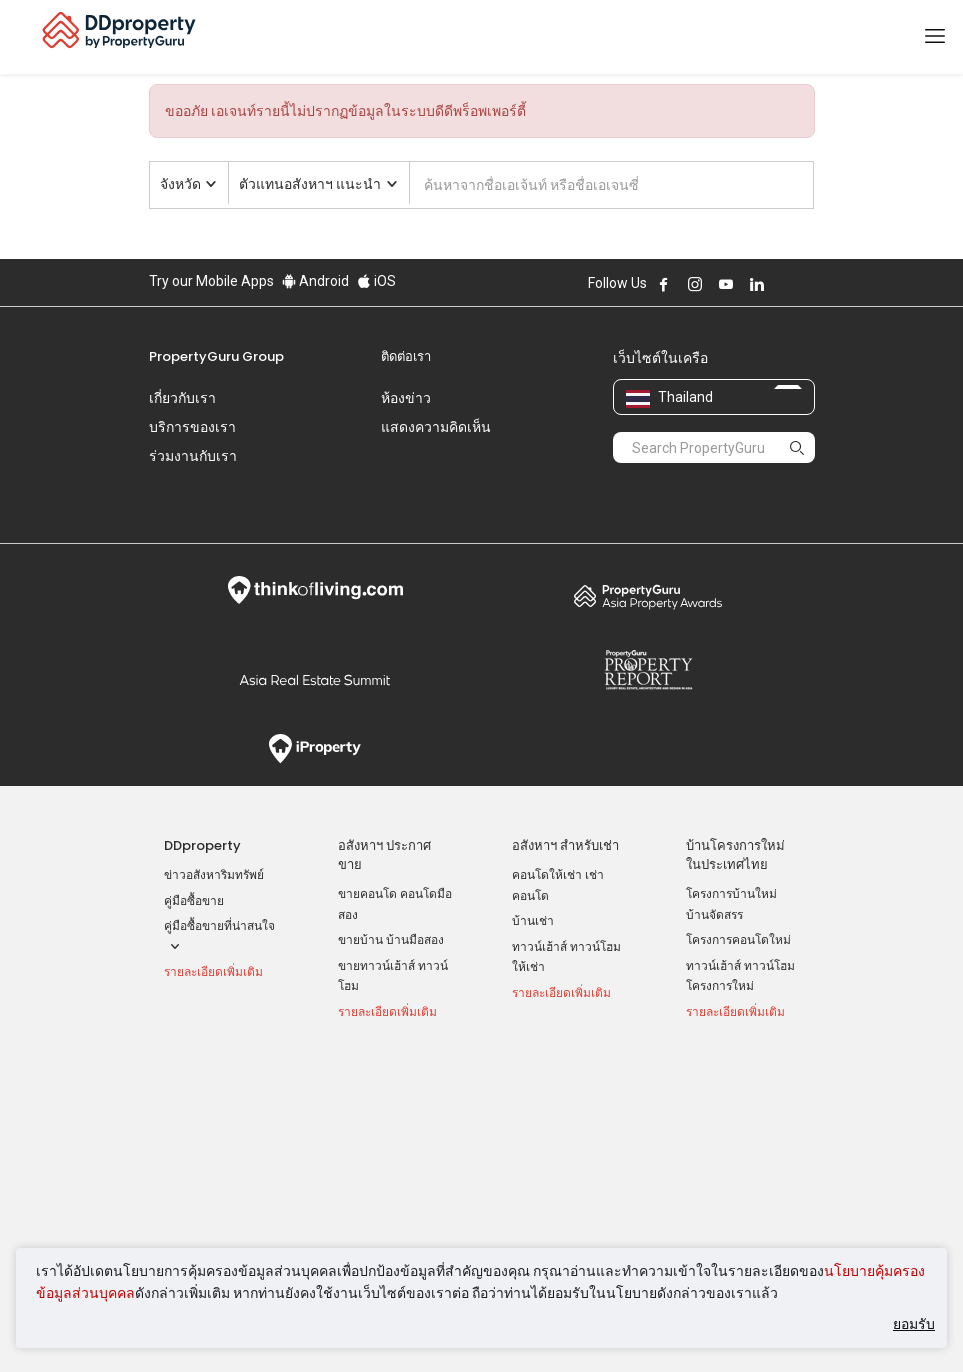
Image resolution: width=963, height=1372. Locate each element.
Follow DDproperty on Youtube (726, 284)
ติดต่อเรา (406, 356)
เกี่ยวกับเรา (182, 398)
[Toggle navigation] (935, 37)
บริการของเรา (192, 427)
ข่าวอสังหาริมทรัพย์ (214, 820)
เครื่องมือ (711, 1022)
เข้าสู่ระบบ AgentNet (741, 1052)
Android (315, 281)
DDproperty (202, 790)
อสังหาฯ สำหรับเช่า (565, 790)
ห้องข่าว (406, 398)
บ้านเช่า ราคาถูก (381, 1117)
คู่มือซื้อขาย (194, 846)
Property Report (648, 615)
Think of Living (315, 535)
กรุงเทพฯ (535, 1052)
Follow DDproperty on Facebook (664, 284)
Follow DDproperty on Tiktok (807, 284)
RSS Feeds (716, 1123)
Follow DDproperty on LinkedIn (757, 284)
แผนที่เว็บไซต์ (722, 1149)
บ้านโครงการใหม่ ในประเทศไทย (735, 800)
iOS (376, 281)
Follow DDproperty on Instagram (695, 284)
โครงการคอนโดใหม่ (738, 885)
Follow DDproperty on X (784, 284)
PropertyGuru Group (216, 356)
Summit (315, 625)
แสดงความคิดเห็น (436, 427)
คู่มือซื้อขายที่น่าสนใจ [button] (219, 883)
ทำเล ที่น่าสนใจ (555, 1022)
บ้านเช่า (533, 866)
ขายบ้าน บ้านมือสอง (391, 885)
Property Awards (648, 541)
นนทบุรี (531, 1077)
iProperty (315, 694)
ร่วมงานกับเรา (193, 456)
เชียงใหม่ (535, 1103)
